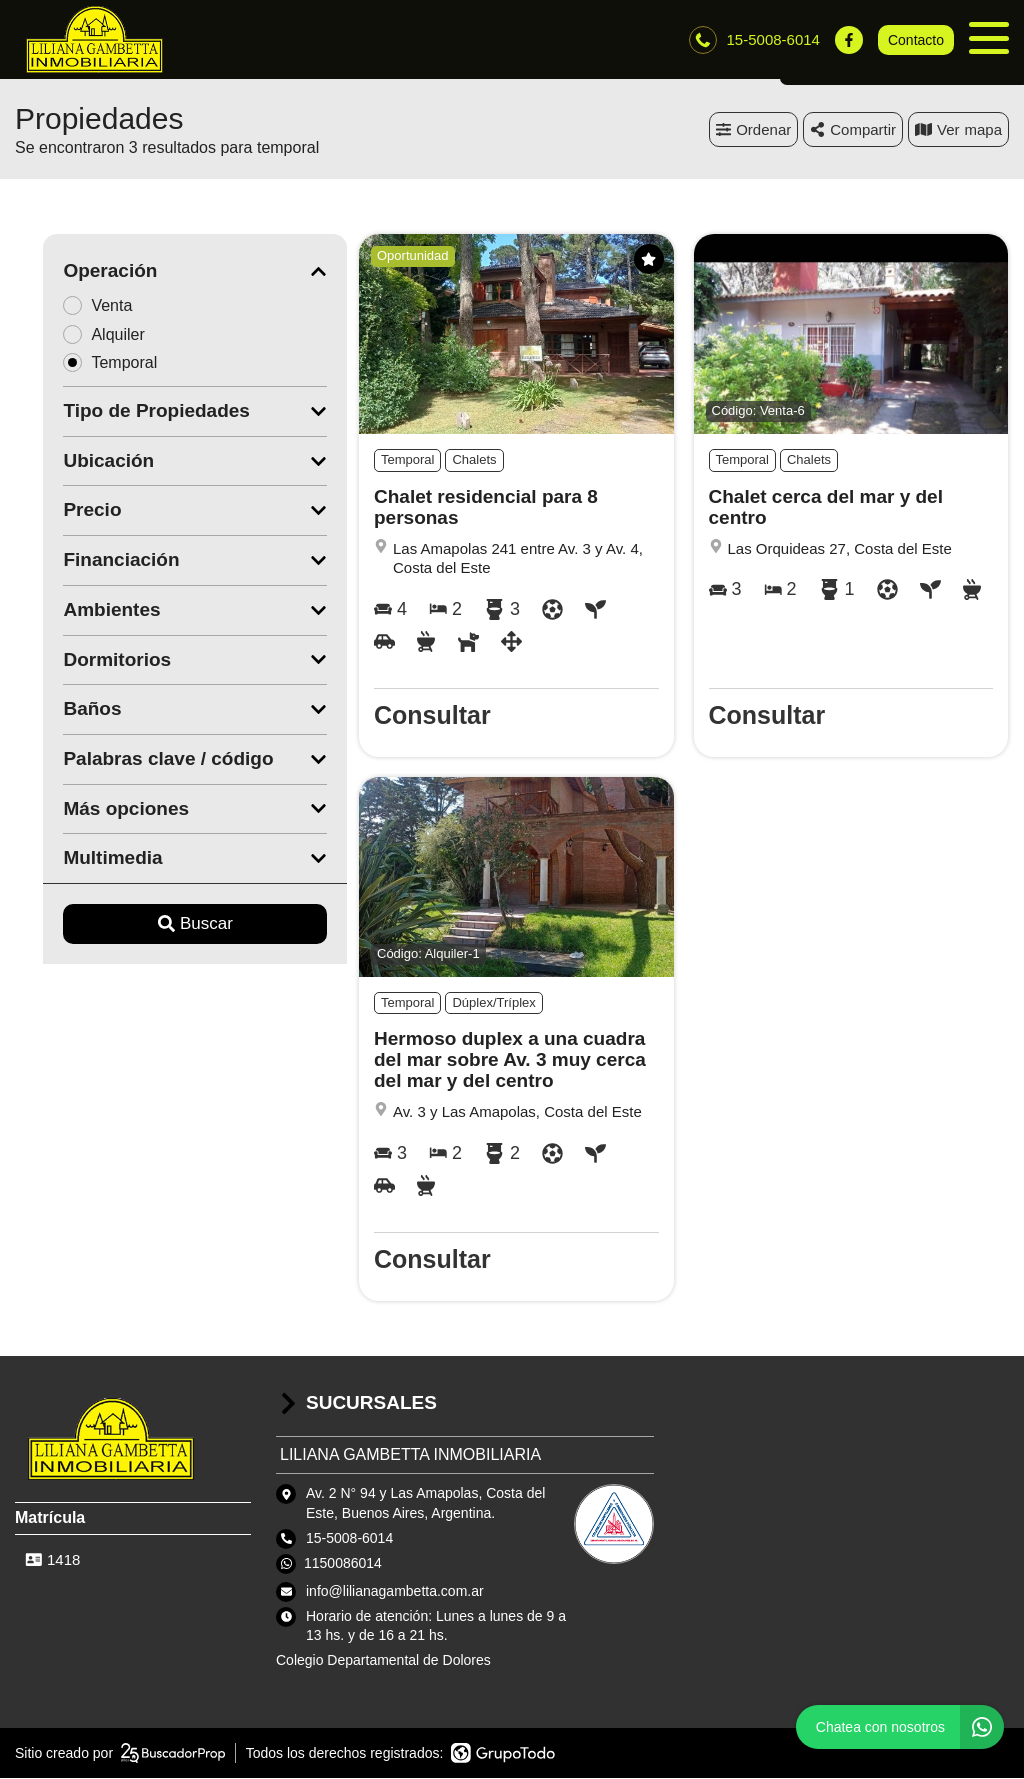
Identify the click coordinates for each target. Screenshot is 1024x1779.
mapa (958, 129)
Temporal (88, 363)
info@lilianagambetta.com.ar (395, 1591)
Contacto (916, 40)
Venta (76, 305)
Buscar (167, 924)
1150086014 (343, 1564)
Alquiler (82, 334)
